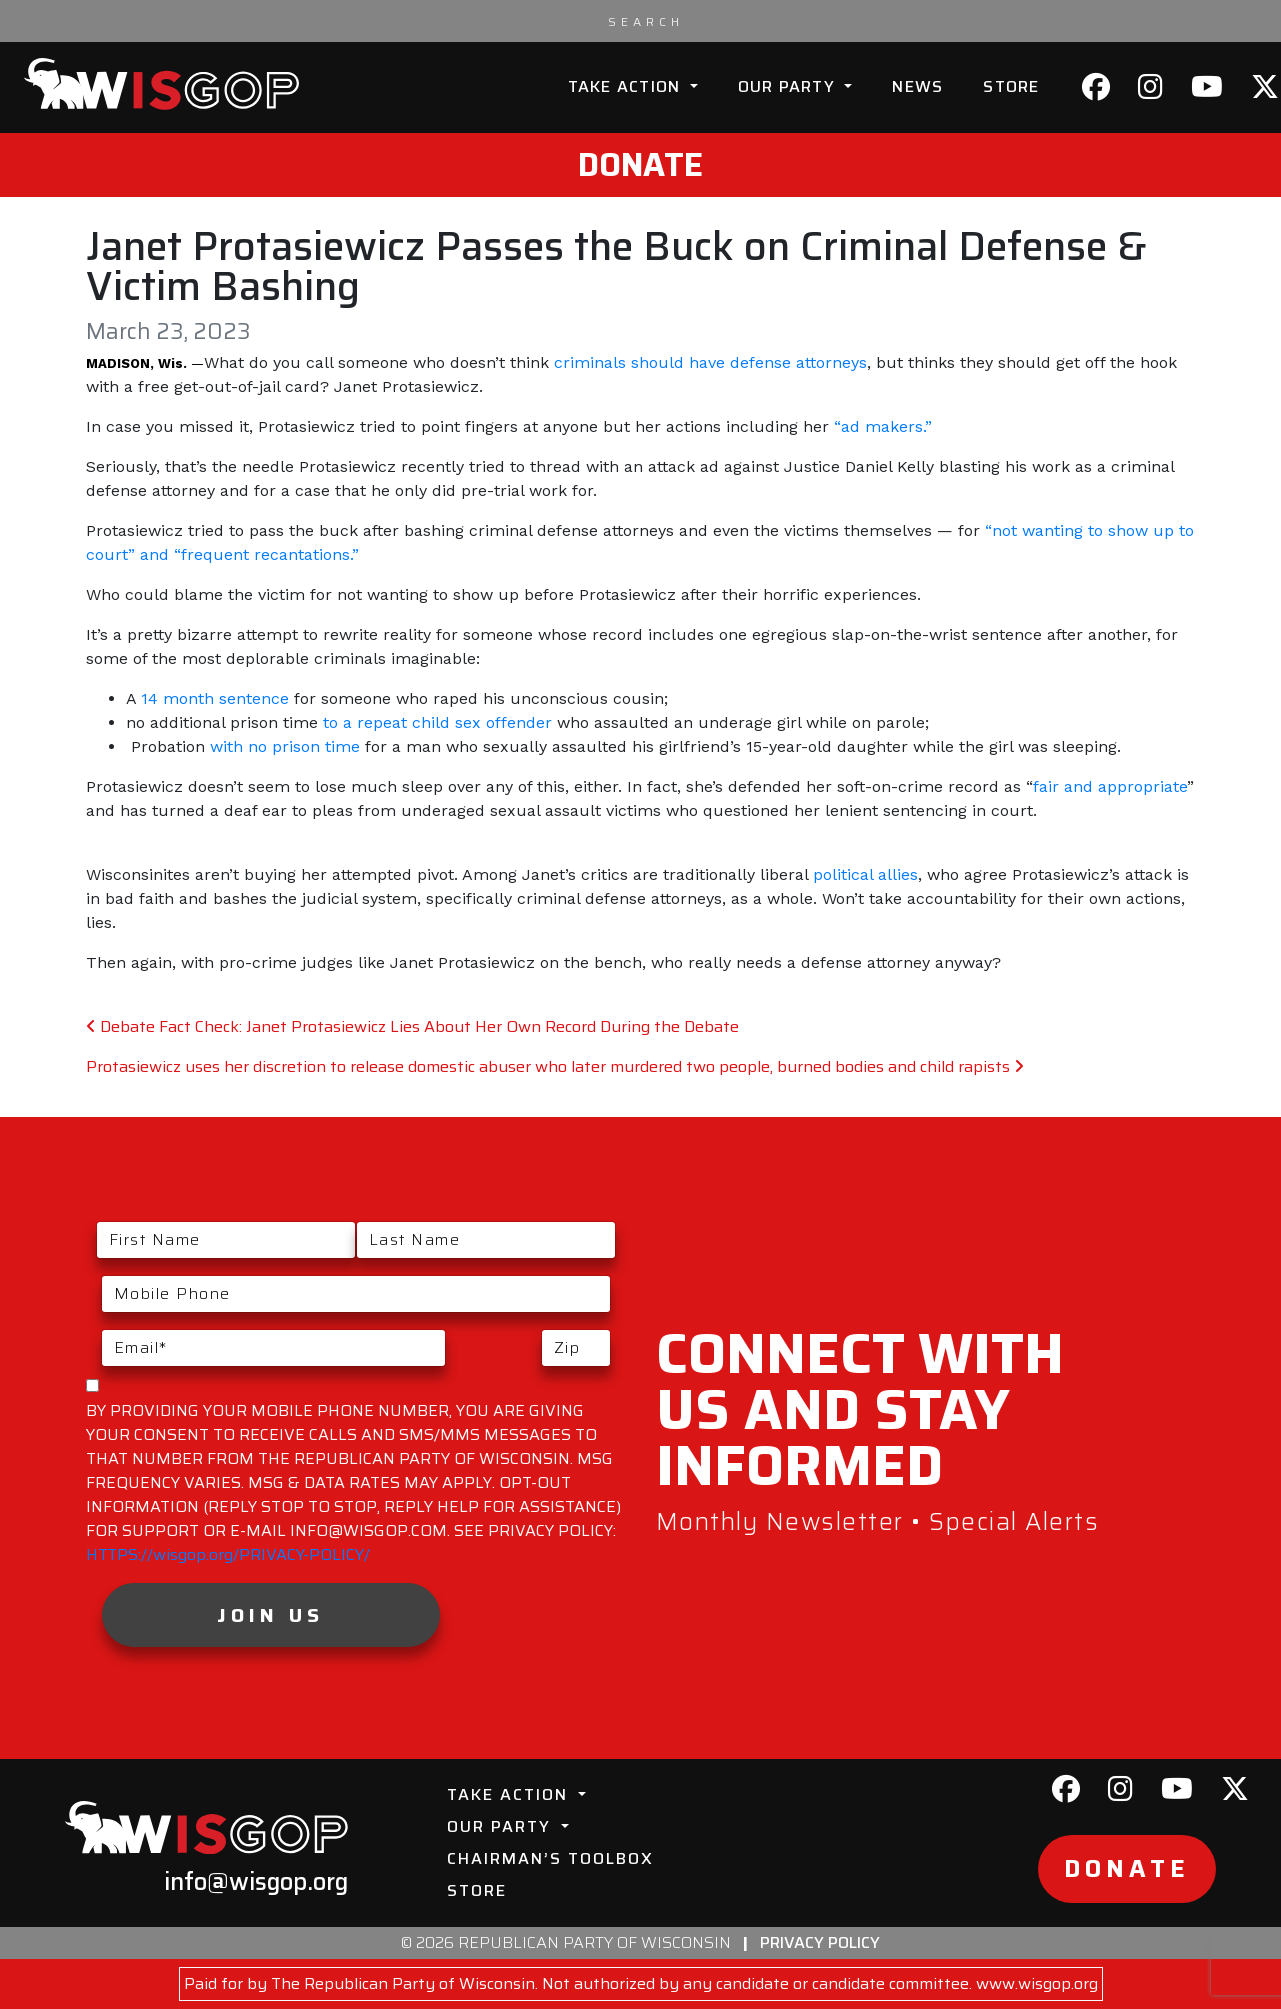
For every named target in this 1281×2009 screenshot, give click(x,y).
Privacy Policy (820, 1942)
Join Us (270, 1615)
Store (1011, 86)
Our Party (789, 86)
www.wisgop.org (1037, 1983)
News (917, 86)
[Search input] (646, 21)
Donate (640, 165)
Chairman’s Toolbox (550, 1858)
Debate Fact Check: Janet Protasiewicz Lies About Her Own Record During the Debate (412, 1026)
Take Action (627, 86)
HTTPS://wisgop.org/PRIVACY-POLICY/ (228, 1554)
